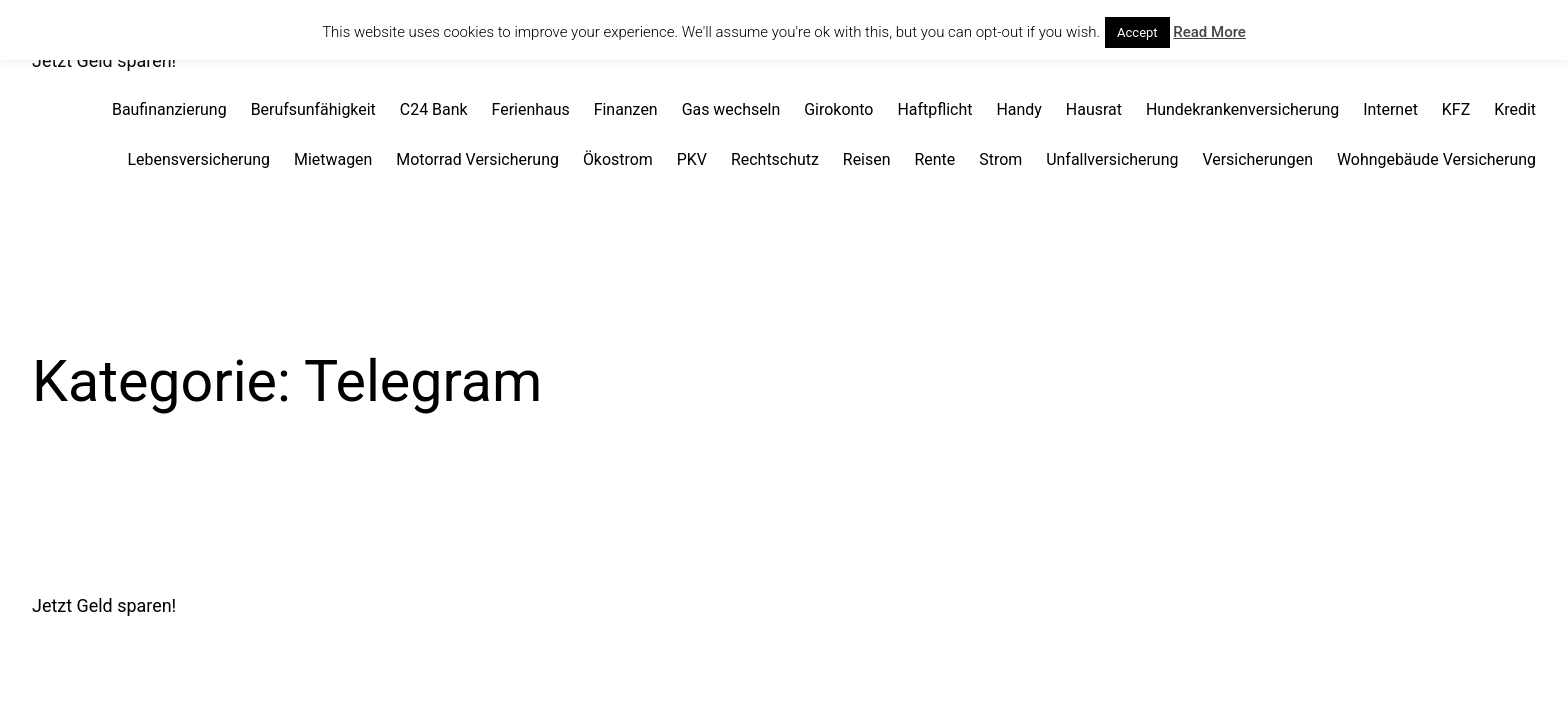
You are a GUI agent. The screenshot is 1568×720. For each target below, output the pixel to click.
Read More (1209, 32)
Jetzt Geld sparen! (104, 60)
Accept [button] (1137, 32)
